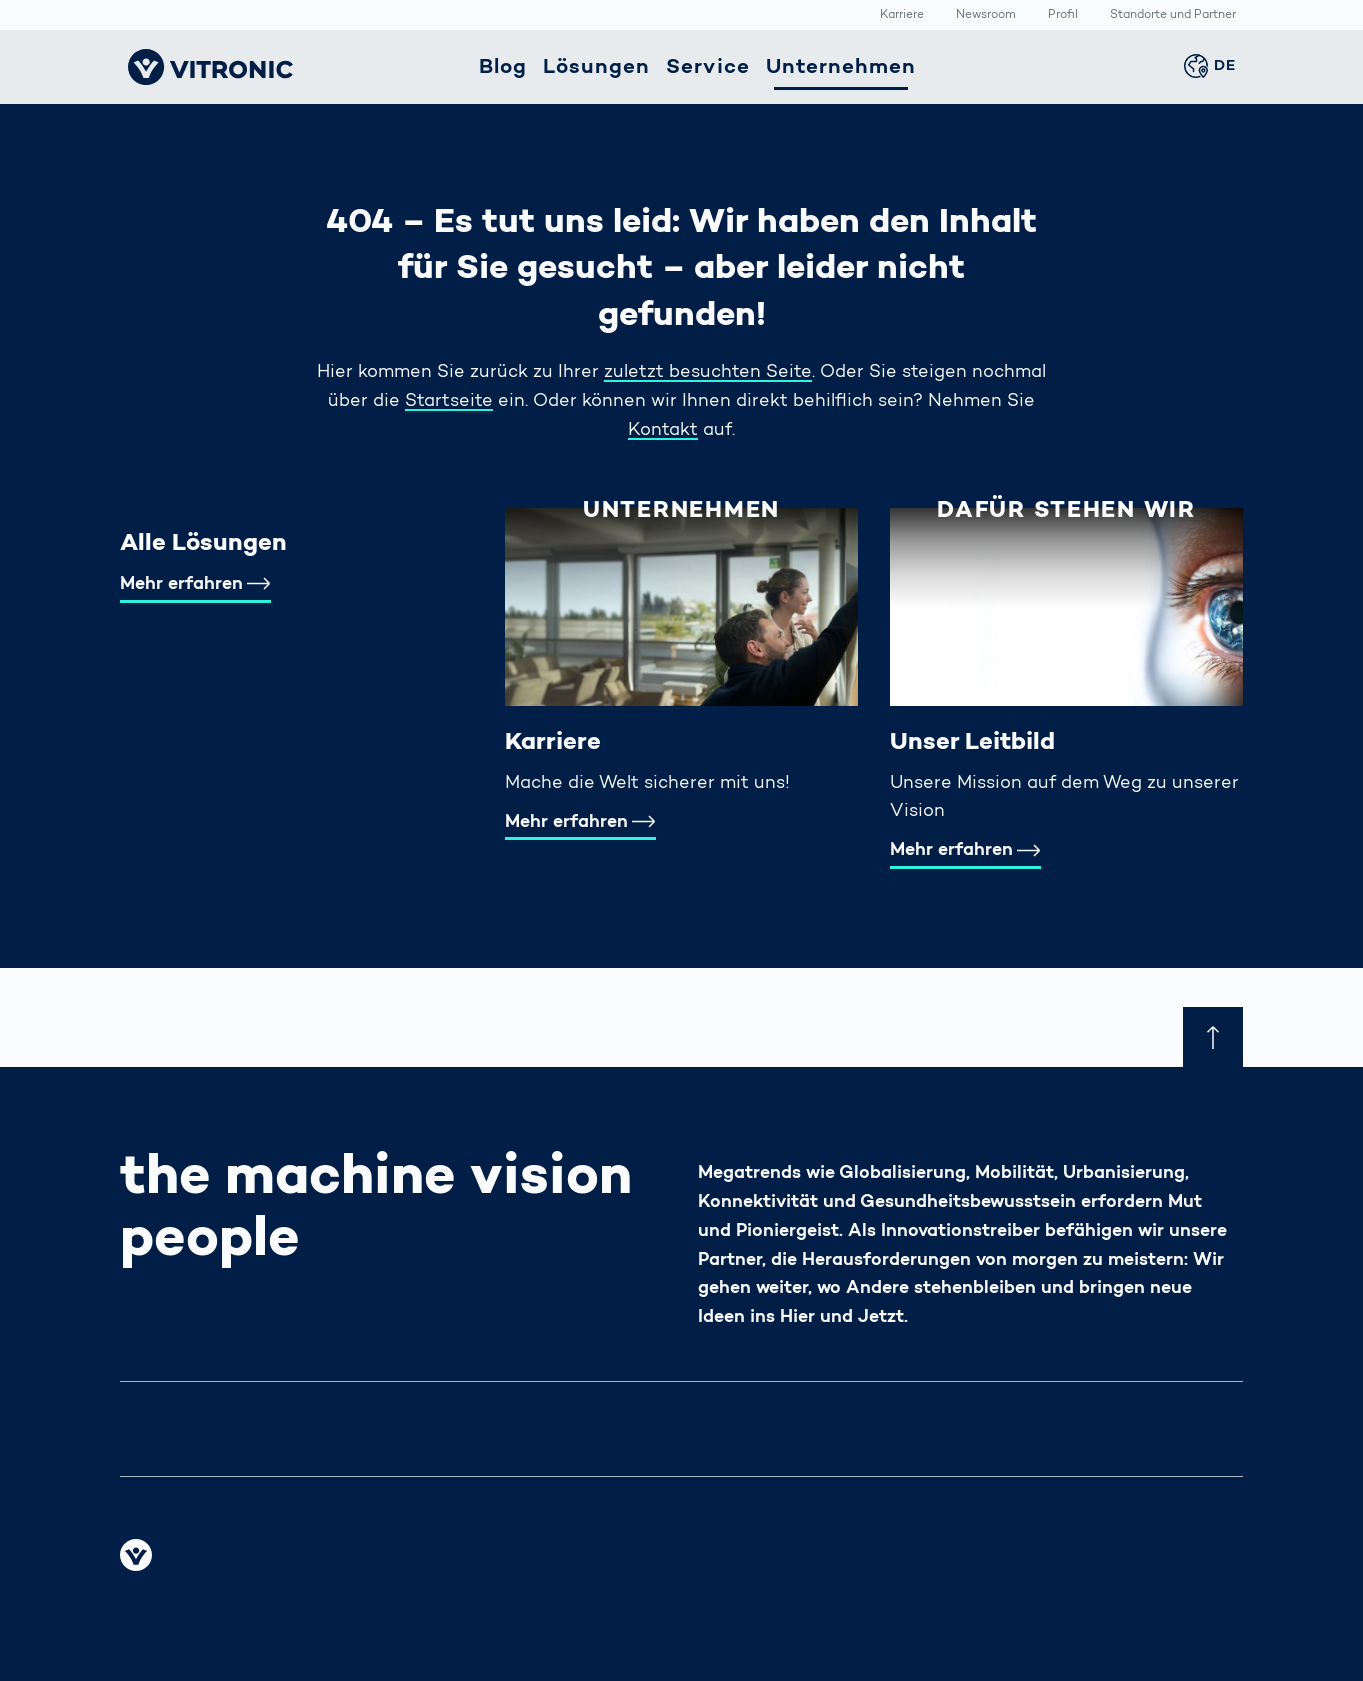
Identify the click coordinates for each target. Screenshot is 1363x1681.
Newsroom (986, 16)
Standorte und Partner (1173, 16)
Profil (1063, 16)
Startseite (449, 402)
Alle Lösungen (203, 544)
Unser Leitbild (972, 743)
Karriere (902, 16)
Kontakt (663, 431)
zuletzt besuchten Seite (708, 373)
